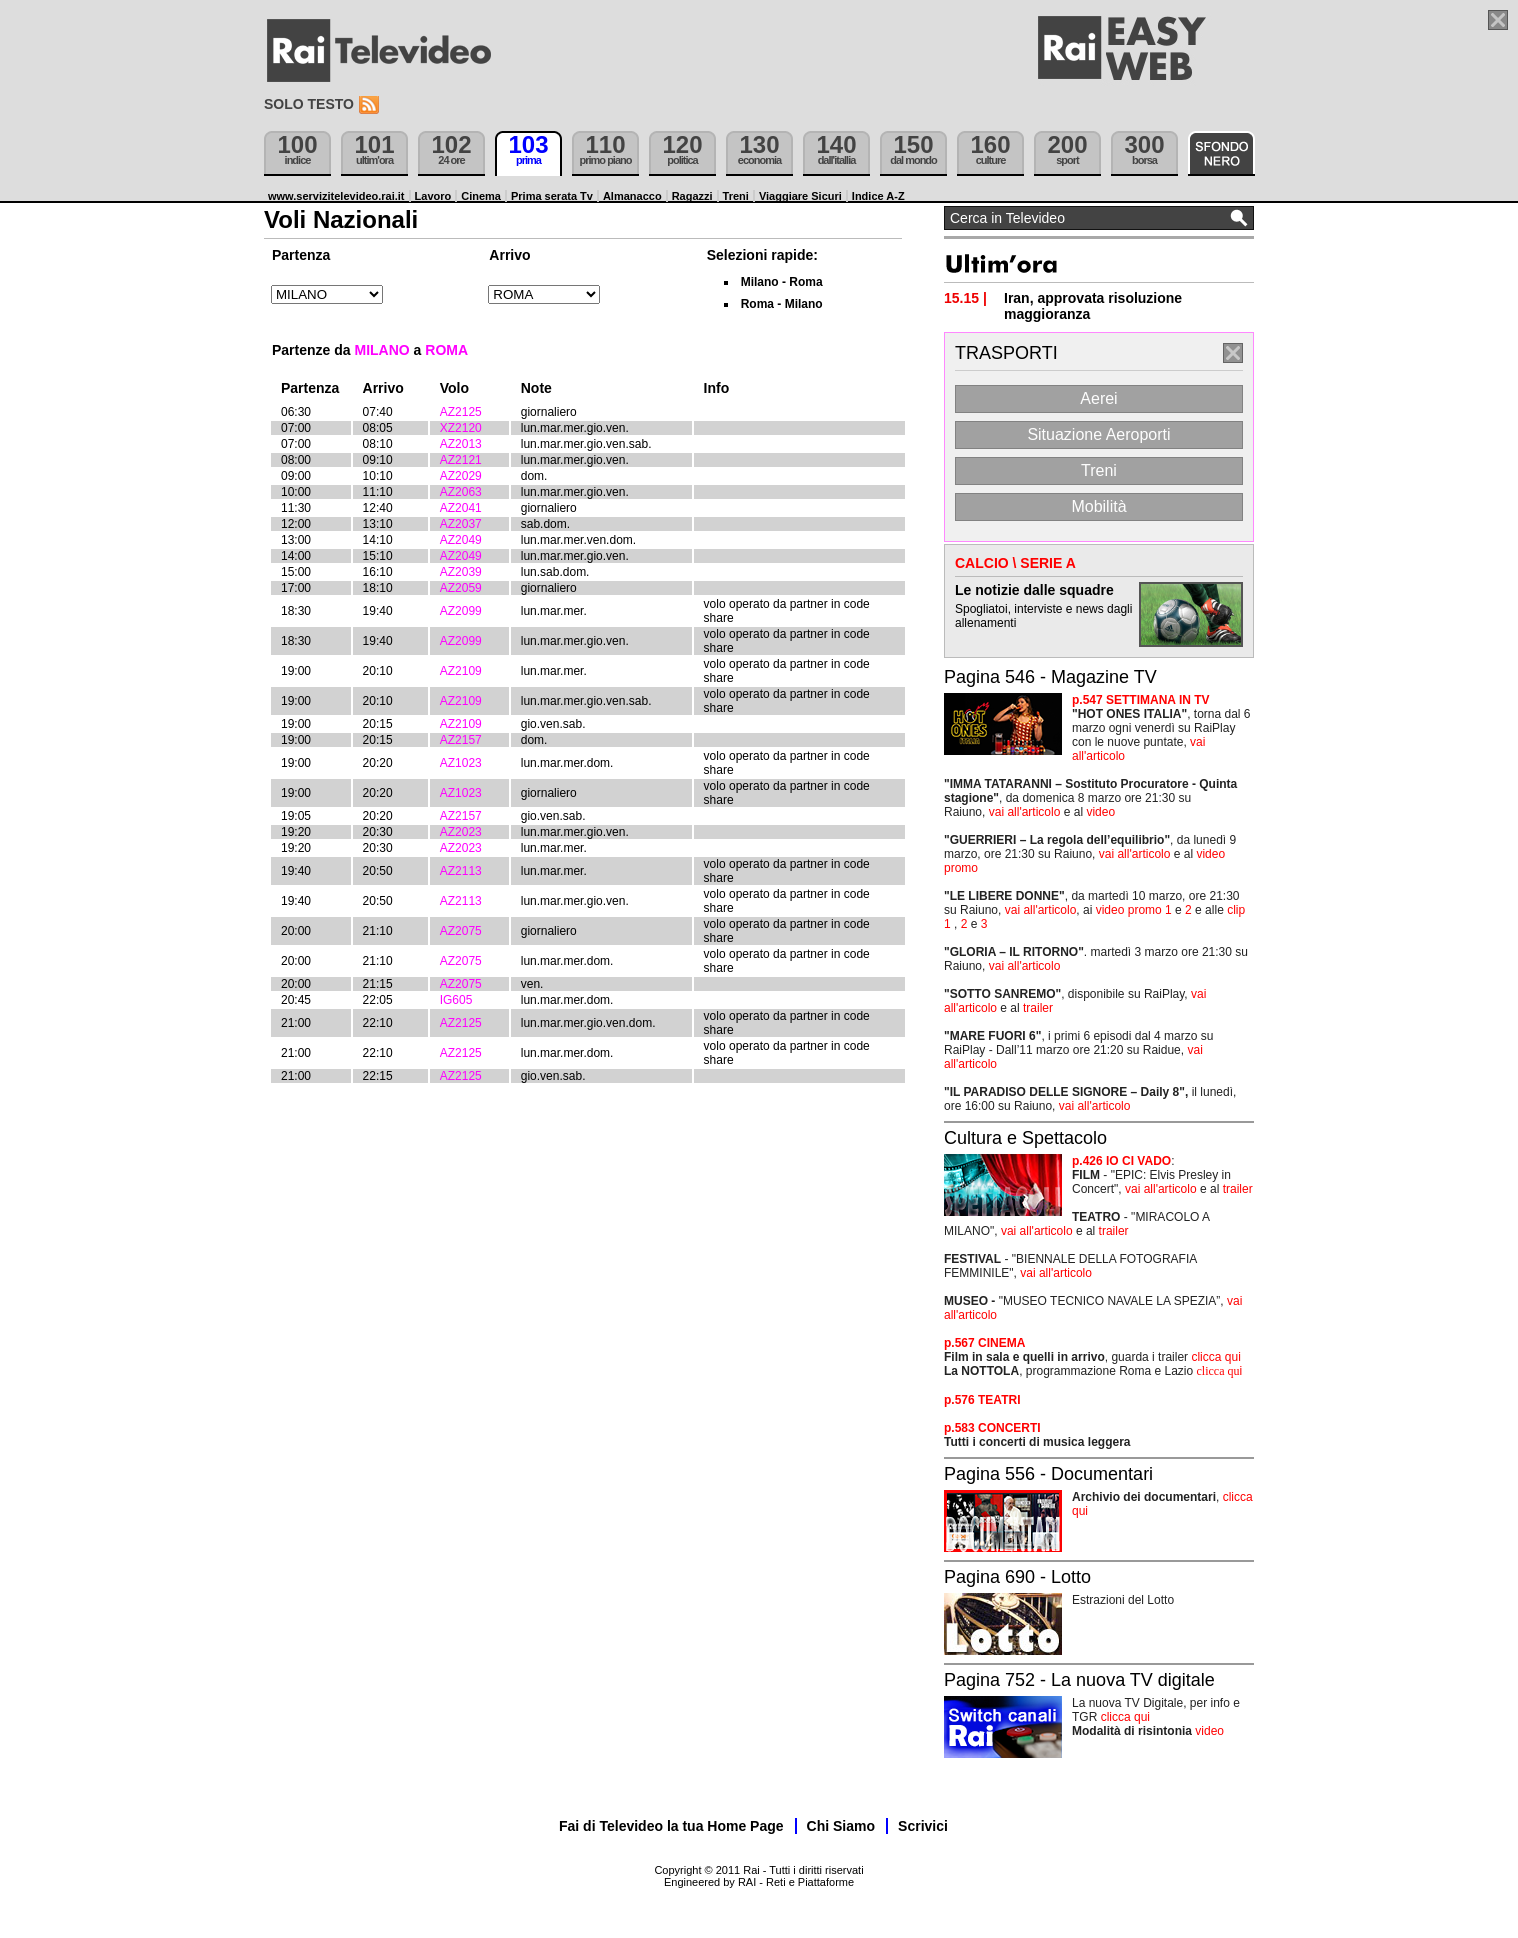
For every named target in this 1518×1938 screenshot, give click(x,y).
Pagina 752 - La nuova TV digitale (1079, 1680)
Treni (736, 196)
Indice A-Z (878, 196)
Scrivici (923, 1826)
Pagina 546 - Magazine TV (1050, 677)
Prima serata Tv (552, 196)
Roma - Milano (782, 304)
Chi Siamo (841, 1826)
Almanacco (632, 196)
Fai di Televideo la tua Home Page (671, 1826)
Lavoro (433, 196)
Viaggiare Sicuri (800, 196)
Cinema (481, 196)
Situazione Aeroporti (1098, 434)
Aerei (1098, 398)
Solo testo (309, 104)
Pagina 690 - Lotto (1017, 1577)
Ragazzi (692, 196)
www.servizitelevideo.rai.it (336, 196)
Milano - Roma (782, 282)
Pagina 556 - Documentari (1048, 1474)
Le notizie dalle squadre (1034, 590)
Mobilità (1098, 506)
